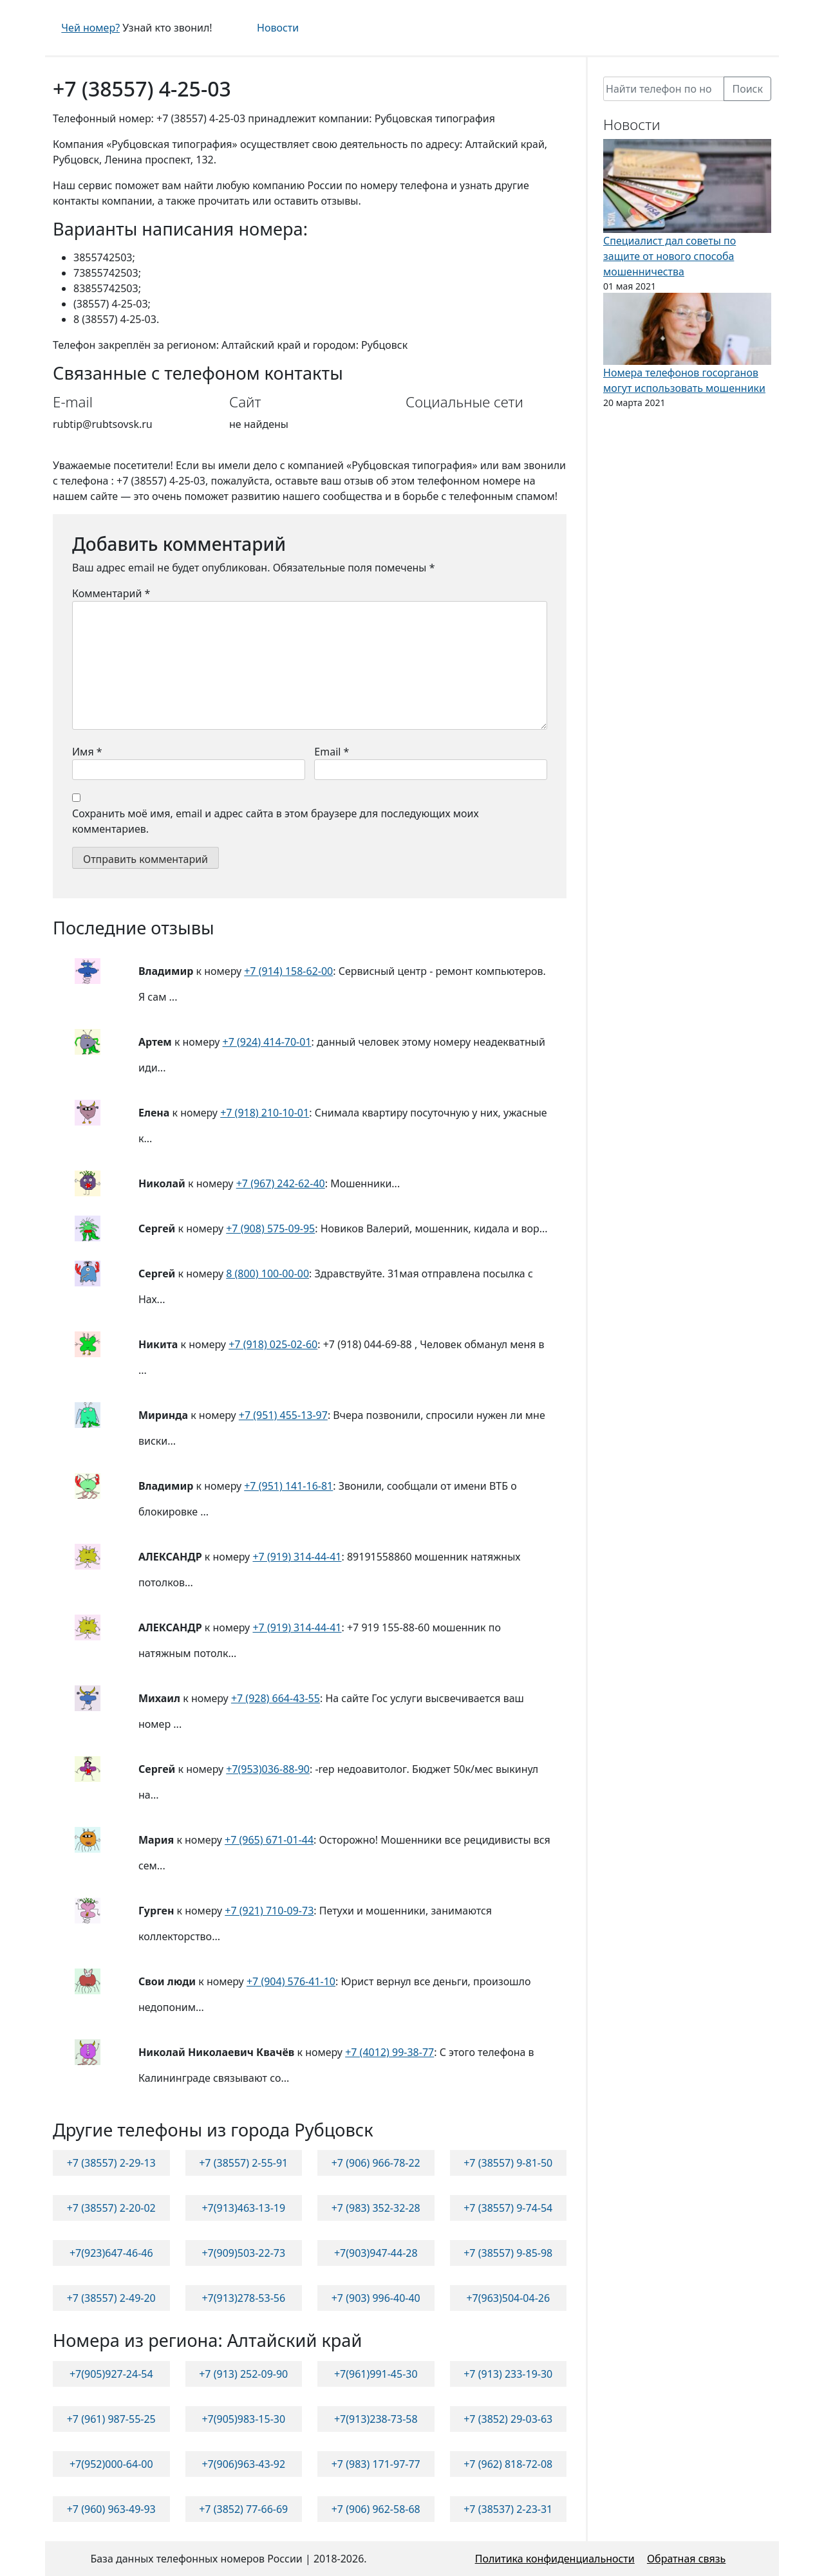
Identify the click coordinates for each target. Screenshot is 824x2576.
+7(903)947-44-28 (376, 2253)
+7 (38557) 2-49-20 (111, 2298)
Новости (278, 28)
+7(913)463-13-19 (243, 2208)
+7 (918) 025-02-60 (273, 1344)
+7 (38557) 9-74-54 (508, 2208)
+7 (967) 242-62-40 (280, 1183)
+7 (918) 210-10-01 (264, 1113)
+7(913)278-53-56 (243, 2298)
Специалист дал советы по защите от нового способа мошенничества (669, 256)
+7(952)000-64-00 (111, 2464)
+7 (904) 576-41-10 (291, 1981)
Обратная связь (686, 2559)
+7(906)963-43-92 (243, 2464)
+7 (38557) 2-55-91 (243, 2163)
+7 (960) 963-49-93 (111, 2509)
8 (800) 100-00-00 (267, 1273)
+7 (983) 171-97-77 (376, 2464)
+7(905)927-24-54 (111, 2374)
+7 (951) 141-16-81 (288, 1486)
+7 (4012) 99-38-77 (389, 2052)
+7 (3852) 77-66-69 (243, 2509)
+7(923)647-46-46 (111, 2253)
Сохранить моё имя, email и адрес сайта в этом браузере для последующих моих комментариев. (275, 821)
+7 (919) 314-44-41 (296, 1557)
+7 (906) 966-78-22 (376, 2163)
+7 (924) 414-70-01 (267, 1042)
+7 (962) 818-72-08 (508, 2464)
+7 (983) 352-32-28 (376, 2208)
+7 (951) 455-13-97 (283, 1415)
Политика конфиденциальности (555, 2559)
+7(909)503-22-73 (243, 2253)
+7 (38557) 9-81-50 (508, 2163)
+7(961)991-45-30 (376, 2374)
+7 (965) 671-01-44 (269, 1840)
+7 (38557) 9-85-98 (508, 2253)
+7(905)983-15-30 (243, 2419)
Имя (87, 752)
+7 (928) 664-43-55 (275, 1698)
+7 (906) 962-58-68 (376, 2509)
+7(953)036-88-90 (268, 1769)
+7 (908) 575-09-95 (270, 1228)
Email (331, 752)
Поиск (747, 89)
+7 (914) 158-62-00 (288, 971)
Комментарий (111, 593)
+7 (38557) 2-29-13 (111, 2163)
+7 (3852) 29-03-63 (508, 2419)
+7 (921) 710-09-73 (269, 1911)
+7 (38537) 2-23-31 (508, 2509)
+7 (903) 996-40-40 (376, 2298)
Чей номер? (90, 28)
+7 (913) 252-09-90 (243, 2374)
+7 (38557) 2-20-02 (111, 2208)
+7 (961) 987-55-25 (111, 2419)
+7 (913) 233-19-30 (508, 2374)
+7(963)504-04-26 (508, 2298)
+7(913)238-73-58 (376, 2419)
